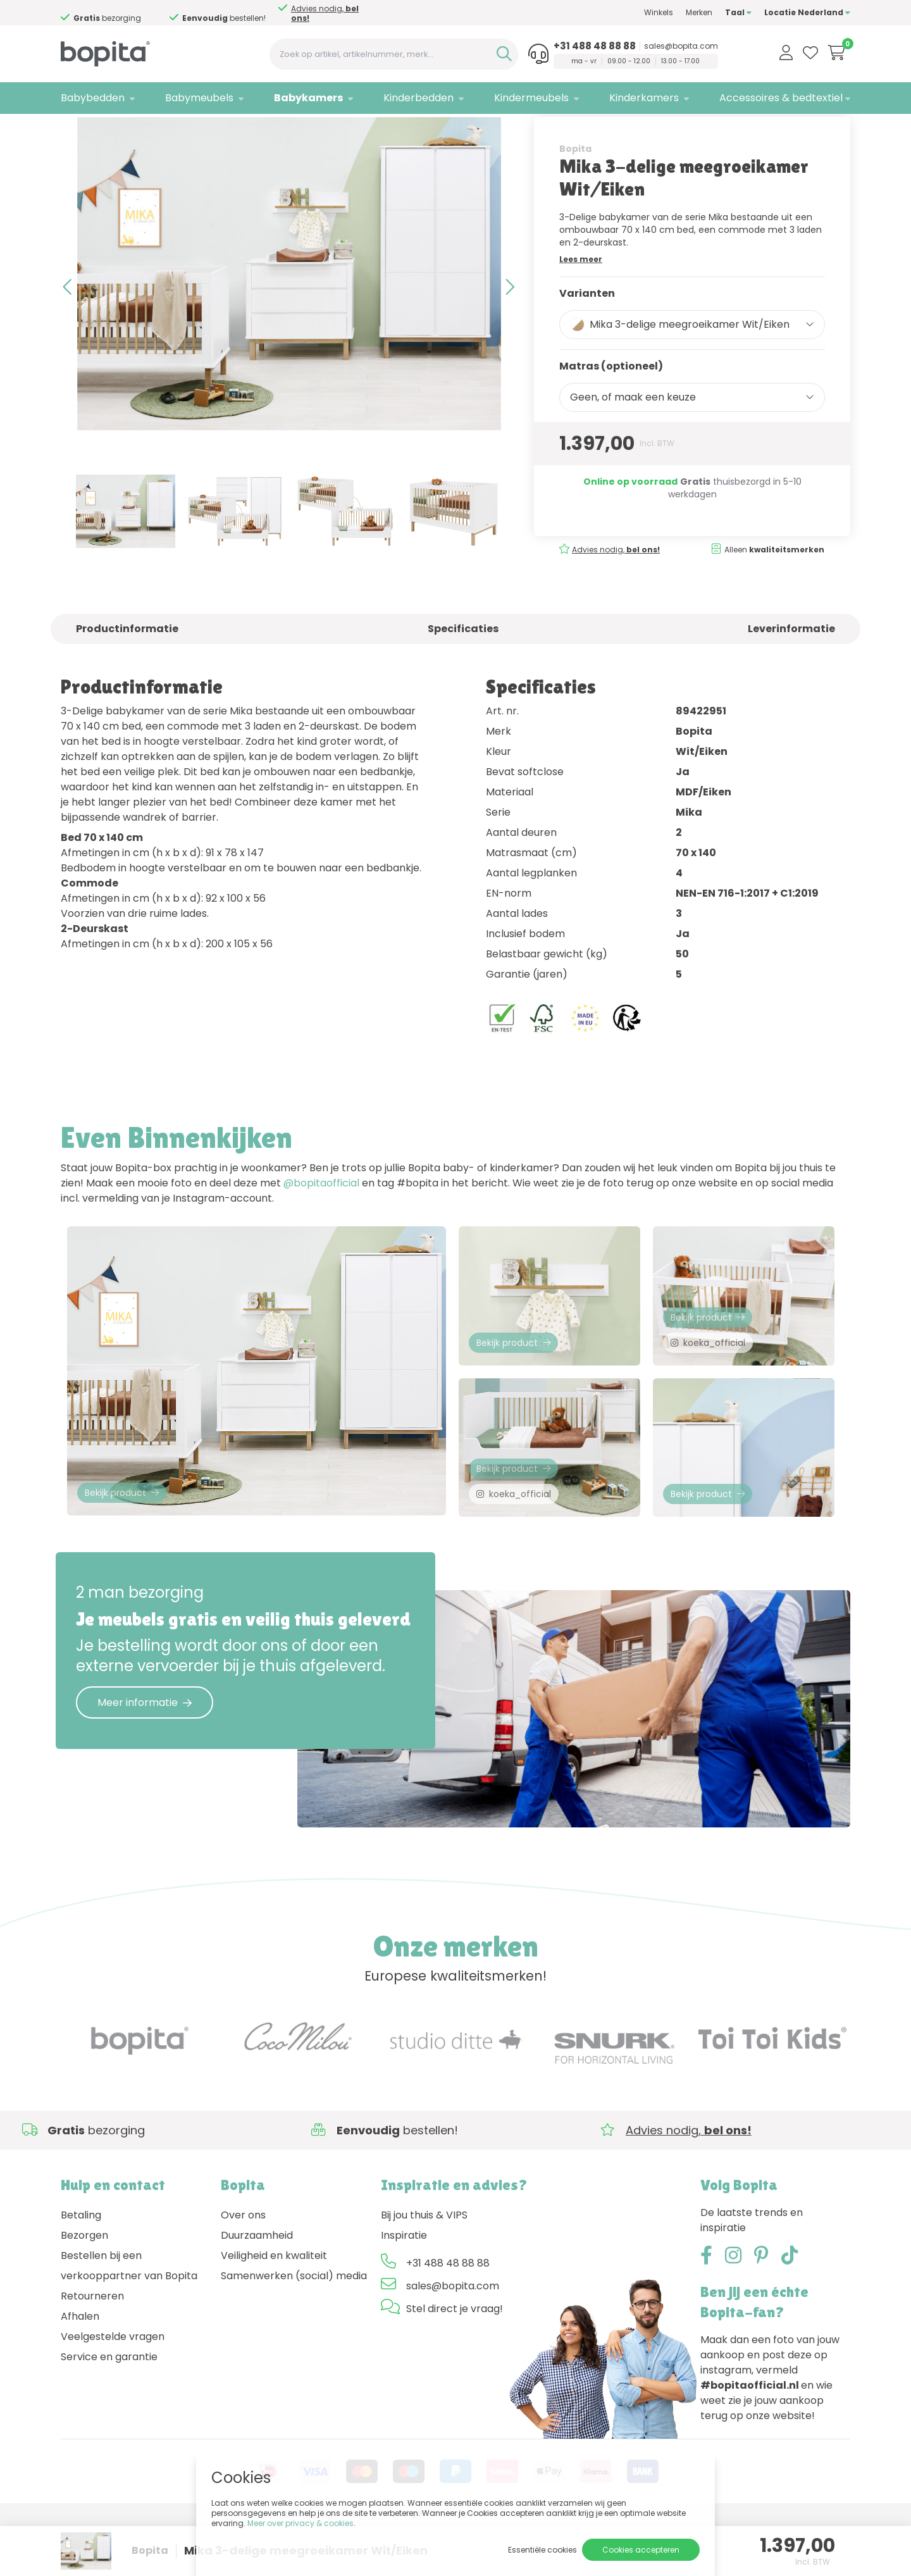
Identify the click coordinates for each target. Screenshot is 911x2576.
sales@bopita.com (681, 46)
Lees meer (580, 298)
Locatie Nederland (807, 12)
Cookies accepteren (640, 2549)
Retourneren (92, 2348)
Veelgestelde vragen (112, 2388)
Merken (699, 12)
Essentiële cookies (542, 2549)
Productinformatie (127, 668)
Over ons (243, 2267)
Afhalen (80, 2368)
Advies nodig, (125, 13)
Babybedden (93, 97)
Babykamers (308, 97)
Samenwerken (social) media (294, 2327)
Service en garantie (109, 2408)
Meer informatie (144, 1754)
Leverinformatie (791, 668)
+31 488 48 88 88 (595, 46)
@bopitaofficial (321, 1223)
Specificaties (463, 668)
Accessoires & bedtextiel (781, 97)
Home (73, 130)
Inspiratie (404, 2287)
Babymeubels (199, 97)
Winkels (658, 12)
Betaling (81, 2267)
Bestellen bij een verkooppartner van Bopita (129, 2317)
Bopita (575, 188)
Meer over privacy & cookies (300, 2523)
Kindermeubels (531, 97)
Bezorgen (84, 2287)
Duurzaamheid (257, 2287)
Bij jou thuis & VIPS (424, 2267)
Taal (738, 12)
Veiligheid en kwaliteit (274, 2307)
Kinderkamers (644, 97)
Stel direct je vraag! (454, 2360)
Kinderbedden (418, 97)
